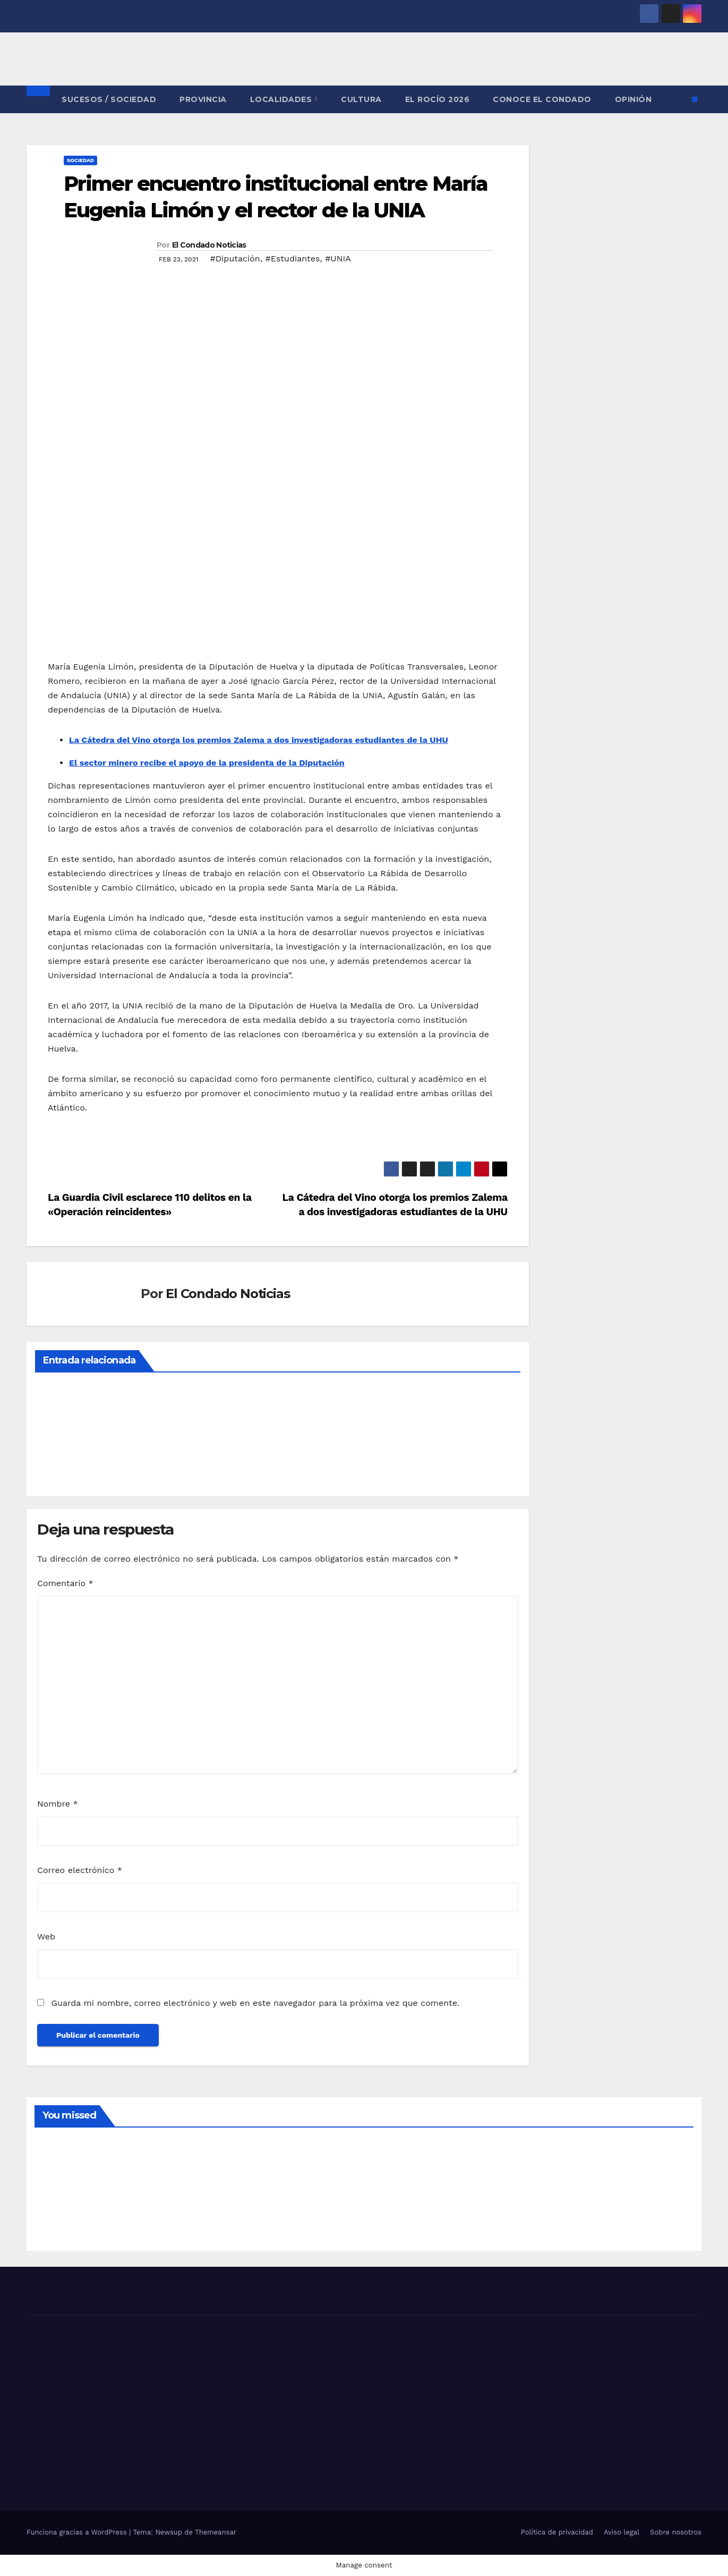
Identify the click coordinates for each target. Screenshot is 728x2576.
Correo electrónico (79, 1870)
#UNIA (338, 258)
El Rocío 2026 (437, 99)
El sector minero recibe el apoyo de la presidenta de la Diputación (207, 763)
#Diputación (235, 258)
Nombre (57, 1804)
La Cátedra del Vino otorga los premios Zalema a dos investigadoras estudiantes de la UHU (258, 740)
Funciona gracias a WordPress (78, 2532)
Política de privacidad (557, 2532)
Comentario (65, 1583)
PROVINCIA (203, 99)
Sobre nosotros (675, 2532)
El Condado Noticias (209, 245)
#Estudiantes (292, 258)
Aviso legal (621, 2532)
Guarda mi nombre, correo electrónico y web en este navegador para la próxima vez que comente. (255, 2003)
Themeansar (215, 2532)
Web (46, 1936)
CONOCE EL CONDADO (542, 99)
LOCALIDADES (282, 99)
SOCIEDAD (80, 160)
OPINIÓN (633, 99)
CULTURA (361, 99)
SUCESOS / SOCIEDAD (109, 99)
